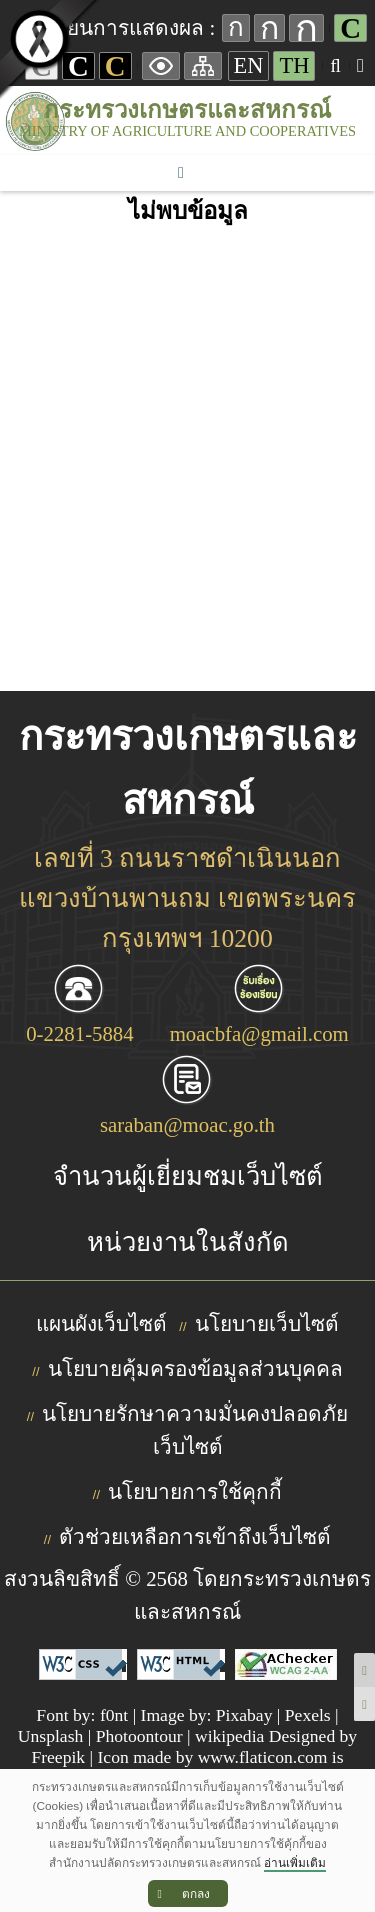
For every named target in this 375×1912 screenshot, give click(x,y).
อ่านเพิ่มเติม (295, 1863)
